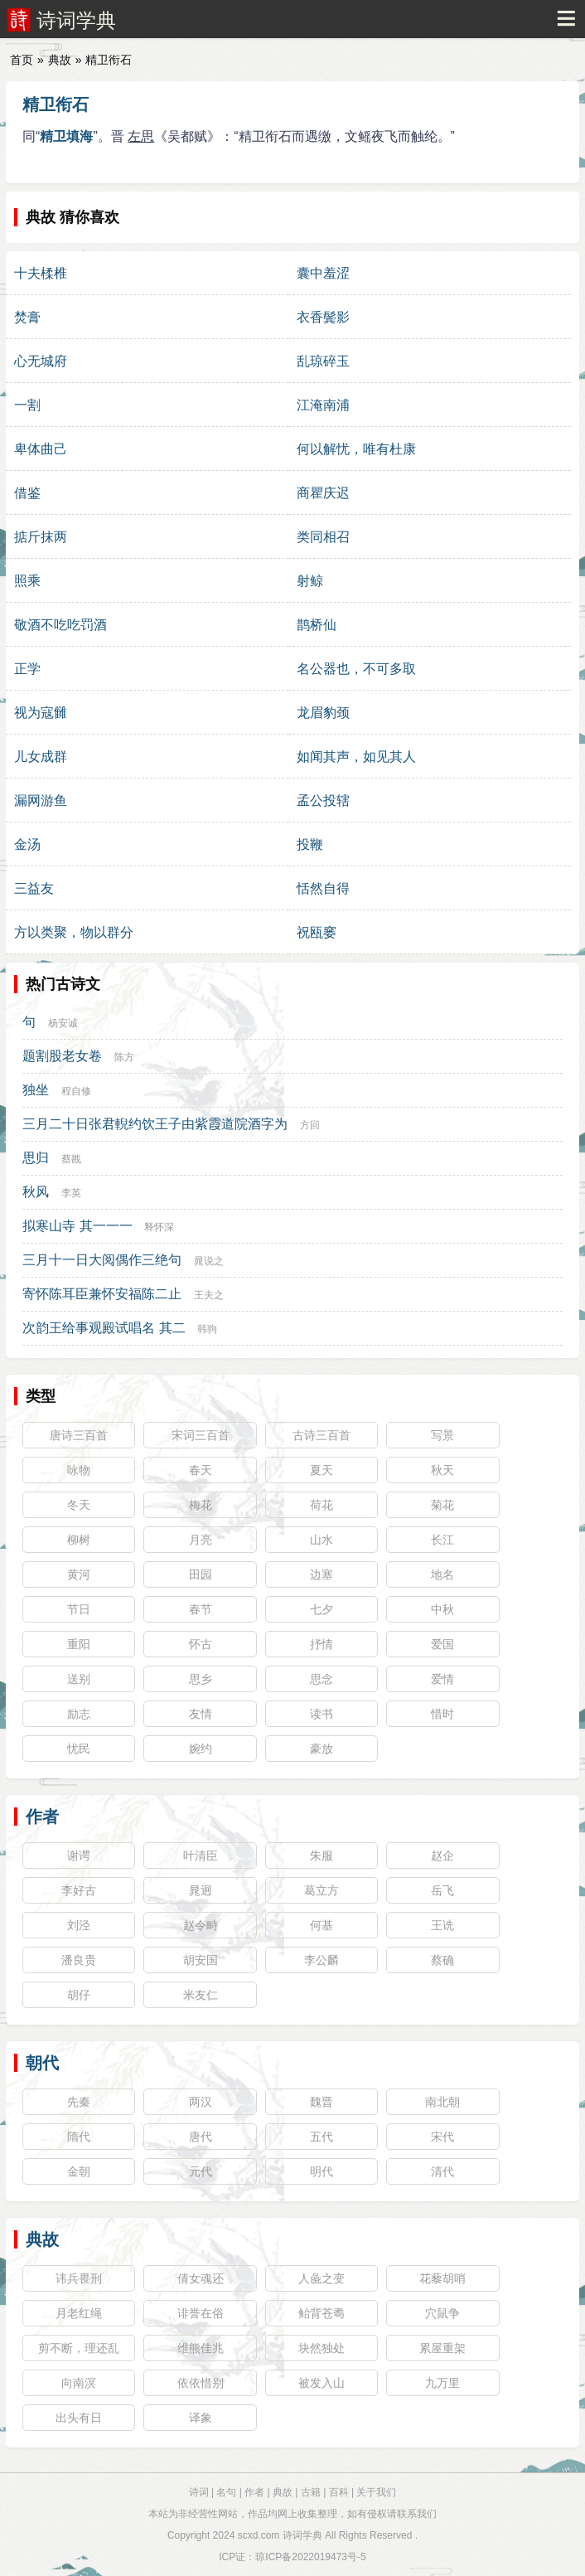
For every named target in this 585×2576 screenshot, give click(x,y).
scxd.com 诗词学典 (280, 2535)
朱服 (321, 1855)
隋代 (78, 2136)
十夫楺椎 (40, 273)
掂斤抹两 (40, 537)
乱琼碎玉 (323, 361)
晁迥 (200, 1890)
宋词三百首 (201, 1435)
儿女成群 (40, 757)
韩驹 (207, 1329)
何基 (321, 1925)
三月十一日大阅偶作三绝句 (101, 1260)
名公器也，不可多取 (356, 669)
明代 (321, 2171)
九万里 (442, 2382)
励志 (78, 1713)
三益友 (34, 888)
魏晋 (321, 2101)
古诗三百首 (321, 1435)
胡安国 (200, 1960)
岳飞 (442, 1890)
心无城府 (40, 361)
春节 (200, 1609)
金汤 (27, 844)
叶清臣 (200, 1855)
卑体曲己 (40, 449)
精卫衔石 (55, 104)
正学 (27, 669)
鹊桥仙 (316, 625)
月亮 (200, 1539)
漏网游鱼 (40, 800)
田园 (200, 1574)
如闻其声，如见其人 (356, 757)
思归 (35, 1158)
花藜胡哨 (442, 2278)
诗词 (199, 2492)
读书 (321, 1713)
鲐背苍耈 (321, 2313)
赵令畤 (200, 1925)
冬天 (78, 1504)
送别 (78, 1679)
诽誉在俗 (200, 2313)
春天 (200, 1470)
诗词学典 (76, 20)
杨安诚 (63, 1023)
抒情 (321, 1644)
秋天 (442, 1470)
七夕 (321, 1609)
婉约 (200, 1748)
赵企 (442, 1855)
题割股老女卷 (62, 1056)
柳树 (78, 1539)
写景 (442, 1435)
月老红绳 (79, 2313)
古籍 (311, 2492)
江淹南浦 (323, 405)
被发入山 (321, 2382)
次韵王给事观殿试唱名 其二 (103, 1328)
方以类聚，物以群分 (73, 932)
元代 (200, 2171)
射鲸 (310, 581)
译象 (200, 2417)
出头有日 (79, 2417)
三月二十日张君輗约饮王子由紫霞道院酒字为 (155, 1124)
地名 (442, 1574)
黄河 (78, 1574)
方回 (310, 1125)
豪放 (321, 1748)
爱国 (442, 1644)
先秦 (78, 2101)
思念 (321, 1679)
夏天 (321, 1470)
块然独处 (321, 2348)
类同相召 (323, 537)
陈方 (124, 1057)
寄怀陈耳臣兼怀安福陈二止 (101, 1294)
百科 (339, 2492)
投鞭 (310, 844)
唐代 (200, 2136)
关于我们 (376, 2492)
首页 (21, 59)
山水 (321, 1539)
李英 (71, 1193)
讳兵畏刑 (79, 2278)
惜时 (442, 1713)
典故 (59, 59)
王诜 (442, 1925)
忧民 (78, 1748)
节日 (78, 1609)
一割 (27, 405)
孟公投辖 (323, 800)
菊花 (442, 1504)
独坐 (35, 1090)
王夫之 (209, 1295)
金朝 (78, 2171)
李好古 (78, 1890)
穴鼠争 (442, 2313)
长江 (442, 1539)
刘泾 (78, 1925)
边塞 (321, 1574)
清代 (442, 2171)
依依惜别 (200, 2382)
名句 (226, 2492)
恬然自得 (323, 888)
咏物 (78, 1470)
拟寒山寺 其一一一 (77, 1226)
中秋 (442, 1609)
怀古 (200, 1644)
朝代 (42, 2063)
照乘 (27, 581)
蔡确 (442, 1960)
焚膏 (27, 317)
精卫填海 (66, 136)
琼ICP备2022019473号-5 (310, 2557)
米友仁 (200, 1994)
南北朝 (442, 2101)
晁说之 (209, 1261)
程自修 (76, 1091)
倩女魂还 (200, 2278)
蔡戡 (71, 1159)
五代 (321, 2136)
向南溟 (78, 2382)
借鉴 (27, 493)
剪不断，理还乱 (78, 2348)
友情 (200, 1713)
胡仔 (78, 1994)
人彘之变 (321, 2278)
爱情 (442, 1679)
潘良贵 (78, 1960)
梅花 (200, 1504)
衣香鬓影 (323, 317)
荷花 (321, 1504)
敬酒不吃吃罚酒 (60, 625)
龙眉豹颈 (323, 713)
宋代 (442, 2136)
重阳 (78, 1644)
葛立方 (321, 1890)
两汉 (200, 2101)
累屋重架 (442, 2348)
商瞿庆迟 (323, 493)
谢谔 (78, 1855)
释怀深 (159, 1227)
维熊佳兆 (200, 2348)
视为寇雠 (40, 713)
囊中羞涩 (323, 273)
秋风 (35, 1192)
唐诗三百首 (79, 1435)
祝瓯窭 (316, 932)
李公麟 (321, 1960)
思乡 (200, 1679)
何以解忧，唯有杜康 (356, 449)
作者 (42, 1816)
